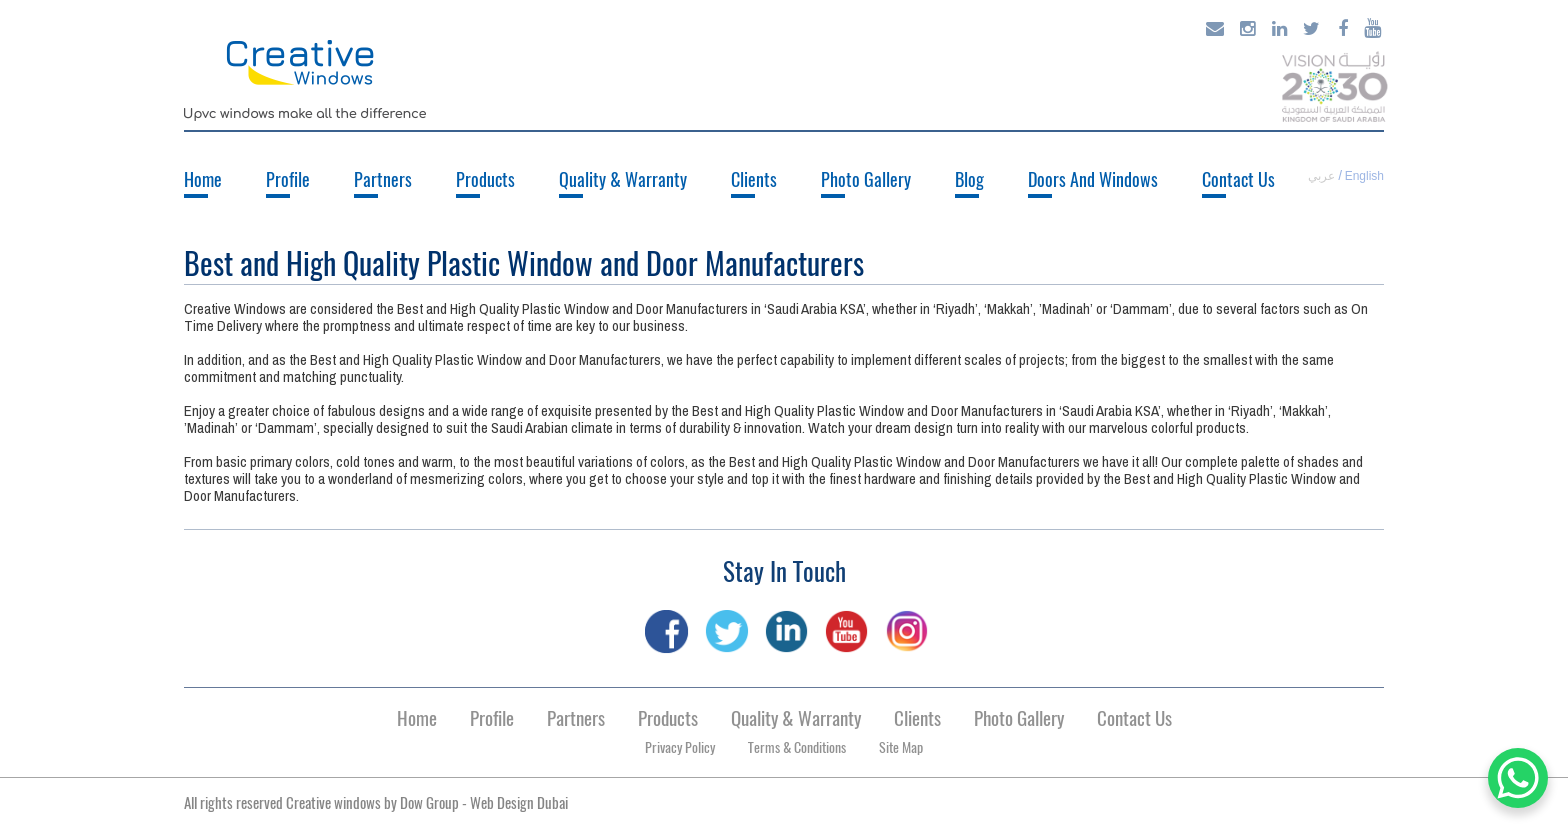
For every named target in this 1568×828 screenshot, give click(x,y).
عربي (1321, 176)
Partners (383, 179)
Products (485, 179)
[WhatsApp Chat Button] (1518, 778)
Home (203, 179)
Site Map (901, 747)
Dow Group (429, 803)
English (1364, 176)
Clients (754, 179)
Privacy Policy (680, 747)
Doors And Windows (1093, 179)
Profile (288, 179)
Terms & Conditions (797, 747)
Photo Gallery (866, 179)
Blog (969, 179)
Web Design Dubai (519, 803)
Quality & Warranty (623, 179)
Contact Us (1238, 179)
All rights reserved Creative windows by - (376, 803)
